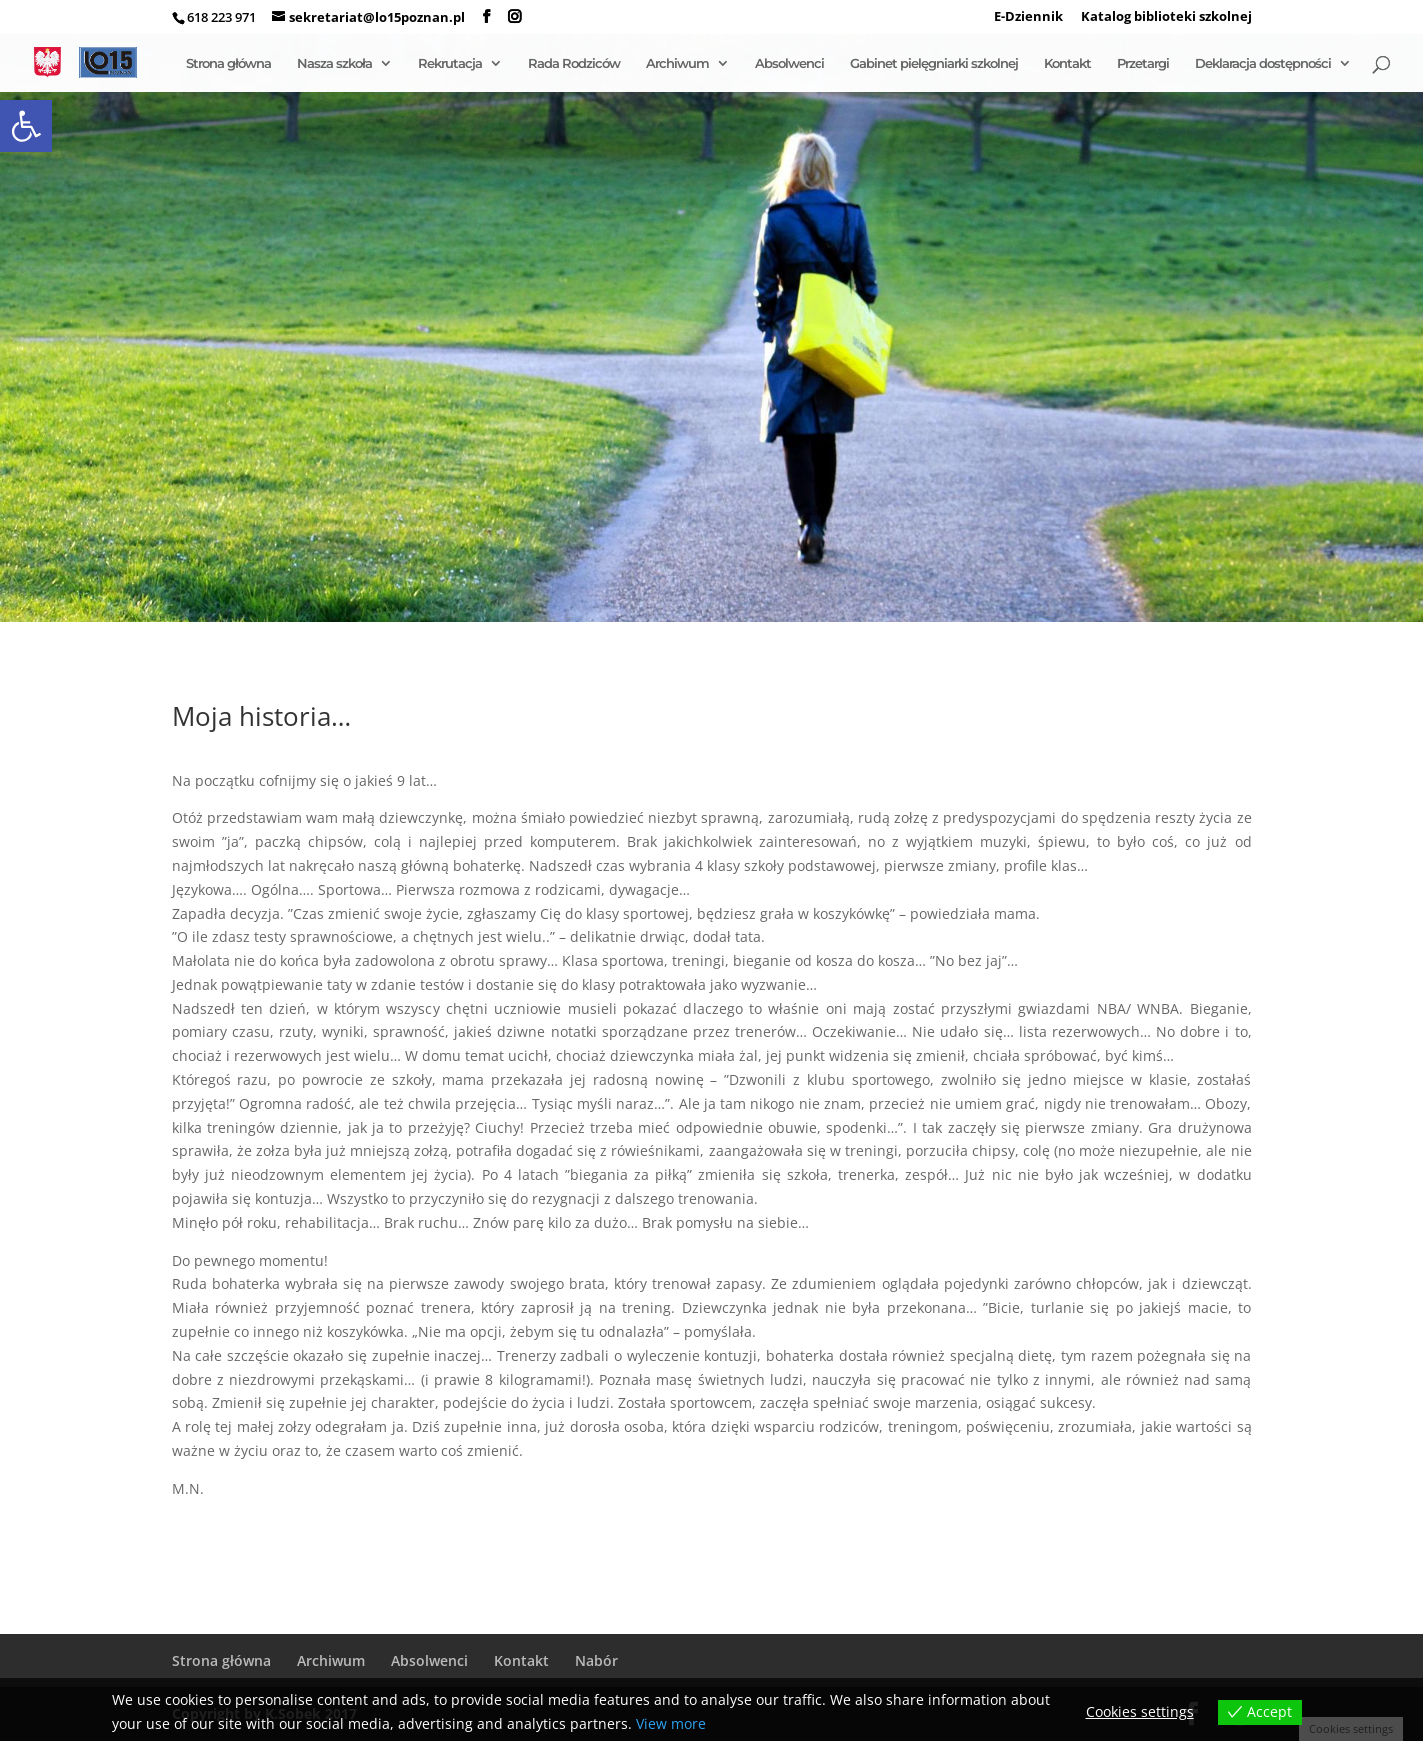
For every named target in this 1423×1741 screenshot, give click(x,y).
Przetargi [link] (1143, 63)
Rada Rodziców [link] (574, 63)
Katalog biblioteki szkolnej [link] (1166, 17)
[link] (26, 126)
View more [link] (671, 1723)
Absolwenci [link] (789, 63)
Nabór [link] (596, 1660)
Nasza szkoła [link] (334, 63)
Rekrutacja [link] (450, 63)
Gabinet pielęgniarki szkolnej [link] (934, 63)
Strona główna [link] (228, 63)
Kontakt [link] (1067, 63)
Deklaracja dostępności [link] (1263, 63)
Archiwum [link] (677, 63)
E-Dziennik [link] (1028, 17)
